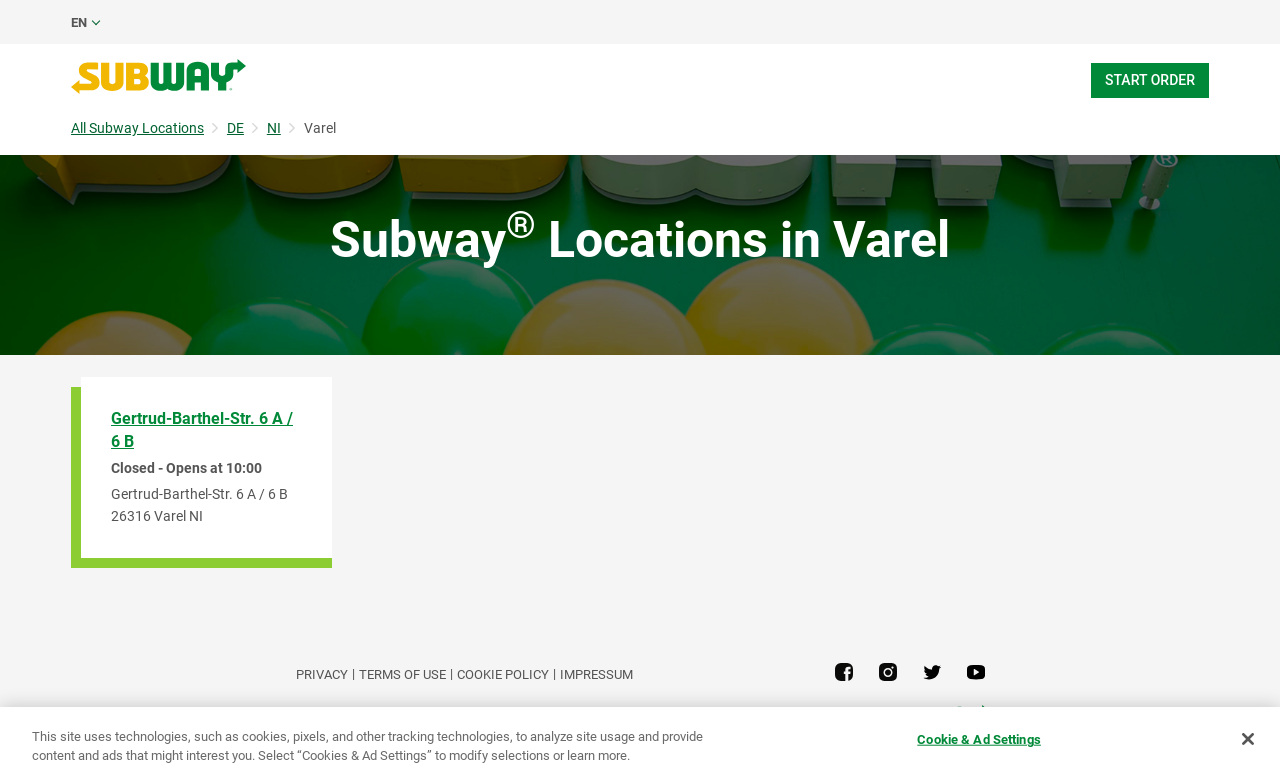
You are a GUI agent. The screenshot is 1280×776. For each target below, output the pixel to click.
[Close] (1248, 739)
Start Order (1150, 80)
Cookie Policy (503, 674)
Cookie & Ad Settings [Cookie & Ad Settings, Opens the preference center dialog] (979, 739)
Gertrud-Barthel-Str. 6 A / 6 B (202, 430)
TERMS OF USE (402, 674)
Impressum (596, 674)
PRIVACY (322, 674)
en (79, 22)
